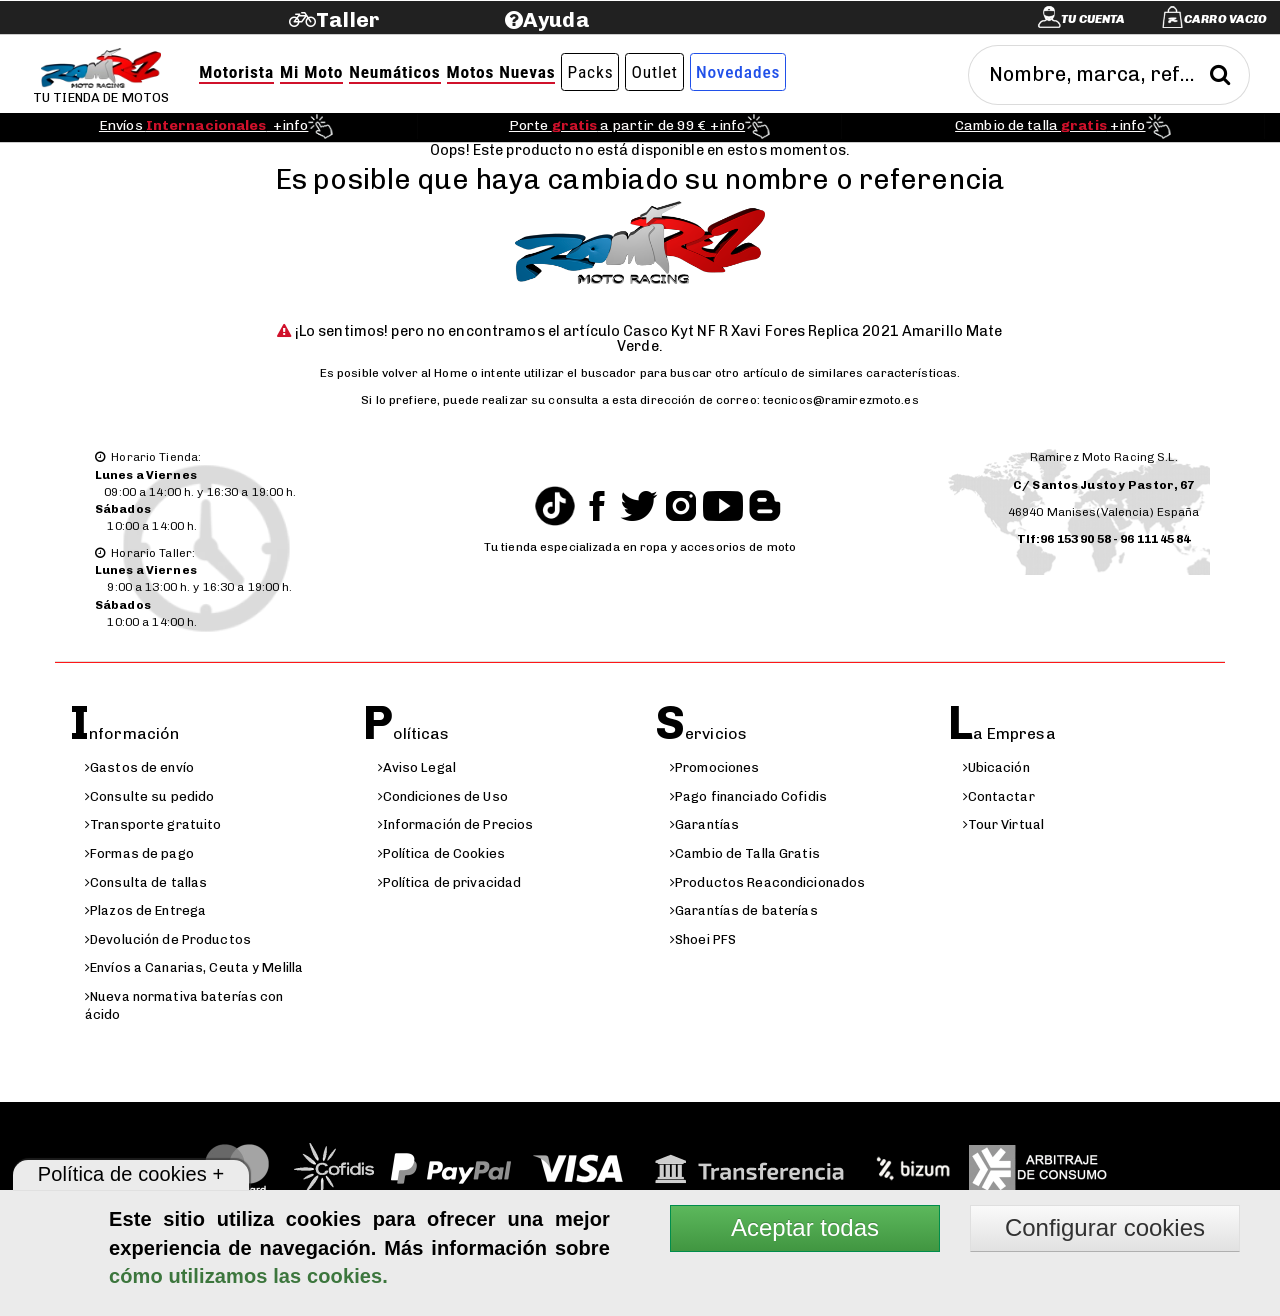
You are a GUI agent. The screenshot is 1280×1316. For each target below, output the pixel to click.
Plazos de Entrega (145, 910)
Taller (347, 19)
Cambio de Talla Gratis (745, 853)
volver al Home (425, 373)
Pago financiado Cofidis (748, 796)
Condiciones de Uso (443, 796)
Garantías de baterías (744, 910)
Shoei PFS (703, 939)
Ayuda (556, 19)
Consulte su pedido (149, 796)
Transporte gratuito (153, 824)
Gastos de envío (139, 767)
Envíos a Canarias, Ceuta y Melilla (194, 967)
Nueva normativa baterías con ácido (184, 1006)
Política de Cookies (441, 853)
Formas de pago (139, 853)
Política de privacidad (450, 882)
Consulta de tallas (146, 882)
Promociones (714, 767)
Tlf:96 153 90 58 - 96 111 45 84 (1104, 539)
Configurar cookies (1105, 1227)
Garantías (704, 824)
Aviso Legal (417, 767)
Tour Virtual (1004, 824)
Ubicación (996, 767)
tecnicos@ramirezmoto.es (841, 400)
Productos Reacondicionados (767, 882)
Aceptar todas (805, 1227)
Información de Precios (456, 824)
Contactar (999, 796)
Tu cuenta (1093, 19)
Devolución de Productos (168, 939)
